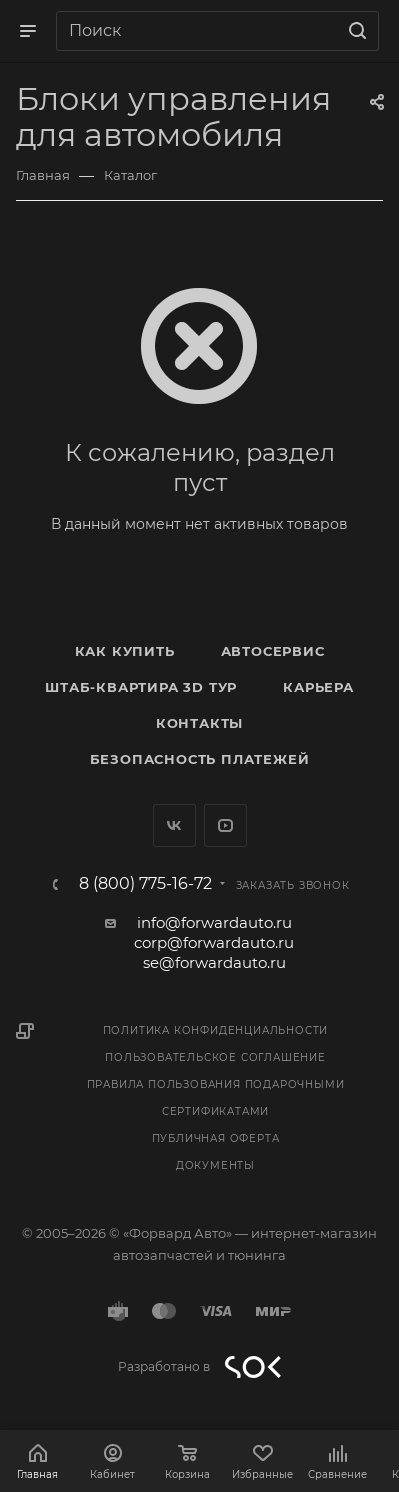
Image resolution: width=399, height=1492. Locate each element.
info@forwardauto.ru (214, 922)
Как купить (125, 651)
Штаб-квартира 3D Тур (141, 687)
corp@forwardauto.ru (214, 942)
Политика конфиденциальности (216, 1030)
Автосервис (273, 651)
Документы (215, 1165)
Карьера (318, 687)
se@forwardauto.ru (214, 962)
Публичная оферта (216, 1138)
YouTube (225, 825)
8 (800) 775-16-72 (145, 884)
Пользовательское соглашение (215, 1057)
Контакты (199, 723)
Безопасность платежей (200, 759)
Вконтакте (174, 825)
